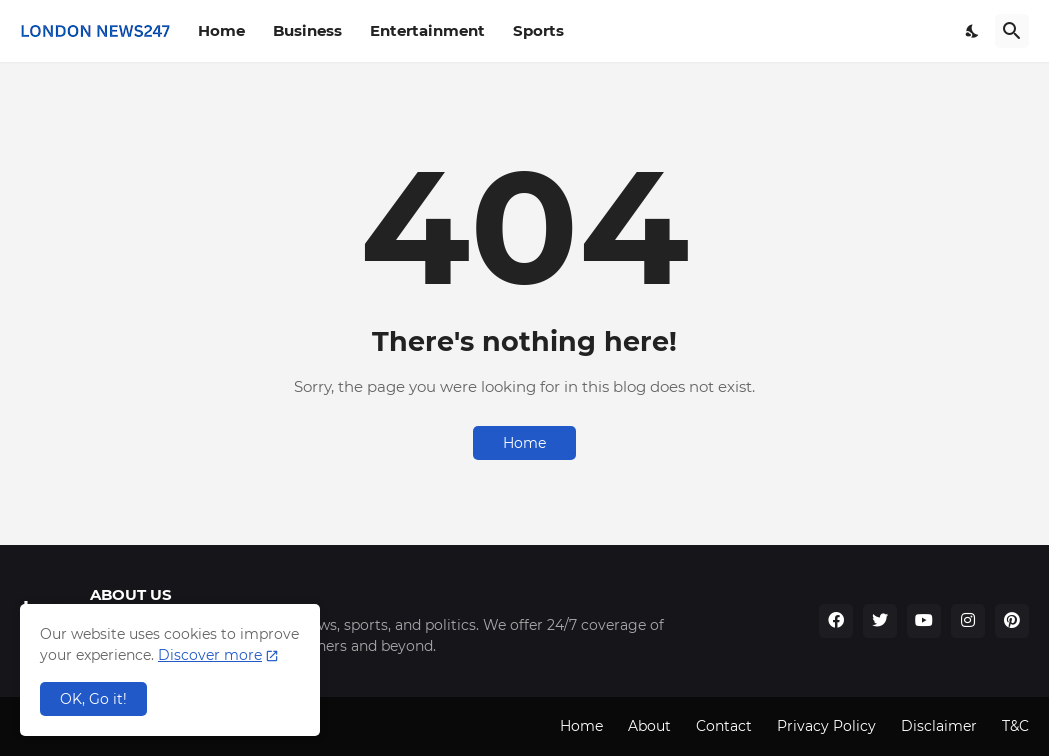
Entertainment (427, 30)
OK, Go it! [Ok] (93, 699)
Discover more (210, 655)
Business (307, 30)
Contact (724, 726)
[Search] (1012, 31)
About (649, 726)
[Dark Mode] (973, 31)
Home (221, 30)
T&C (1015, 726)
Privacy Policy (826, 726)
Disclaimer (939, 726)
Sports (538, 30)
